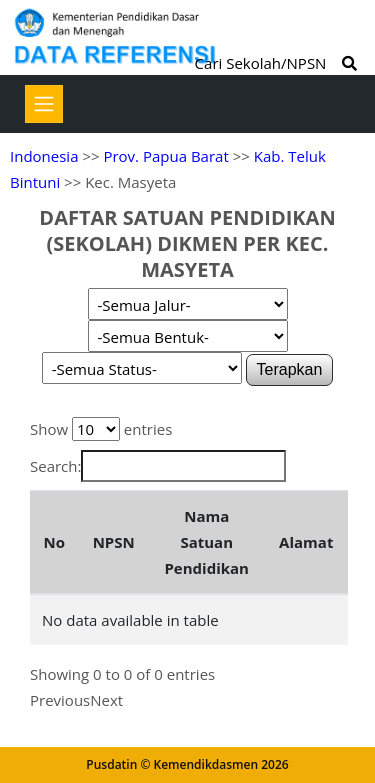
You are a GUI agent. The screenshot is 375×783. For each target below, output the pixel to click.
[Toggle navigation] (44, 104)
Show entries (101, 429)
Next (106, 700)
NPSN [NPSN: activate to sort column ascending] (114, 542)
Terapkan (290, 369)
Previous (60, 700)
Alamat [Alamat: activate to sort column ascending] (306, 542)
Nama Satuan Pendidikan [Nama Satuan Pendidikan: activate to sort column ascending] (206, 542)
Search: (158, 466)
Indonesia (44, 156)
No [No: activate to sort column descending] (53, 542)
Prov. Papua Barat (165, 156)
